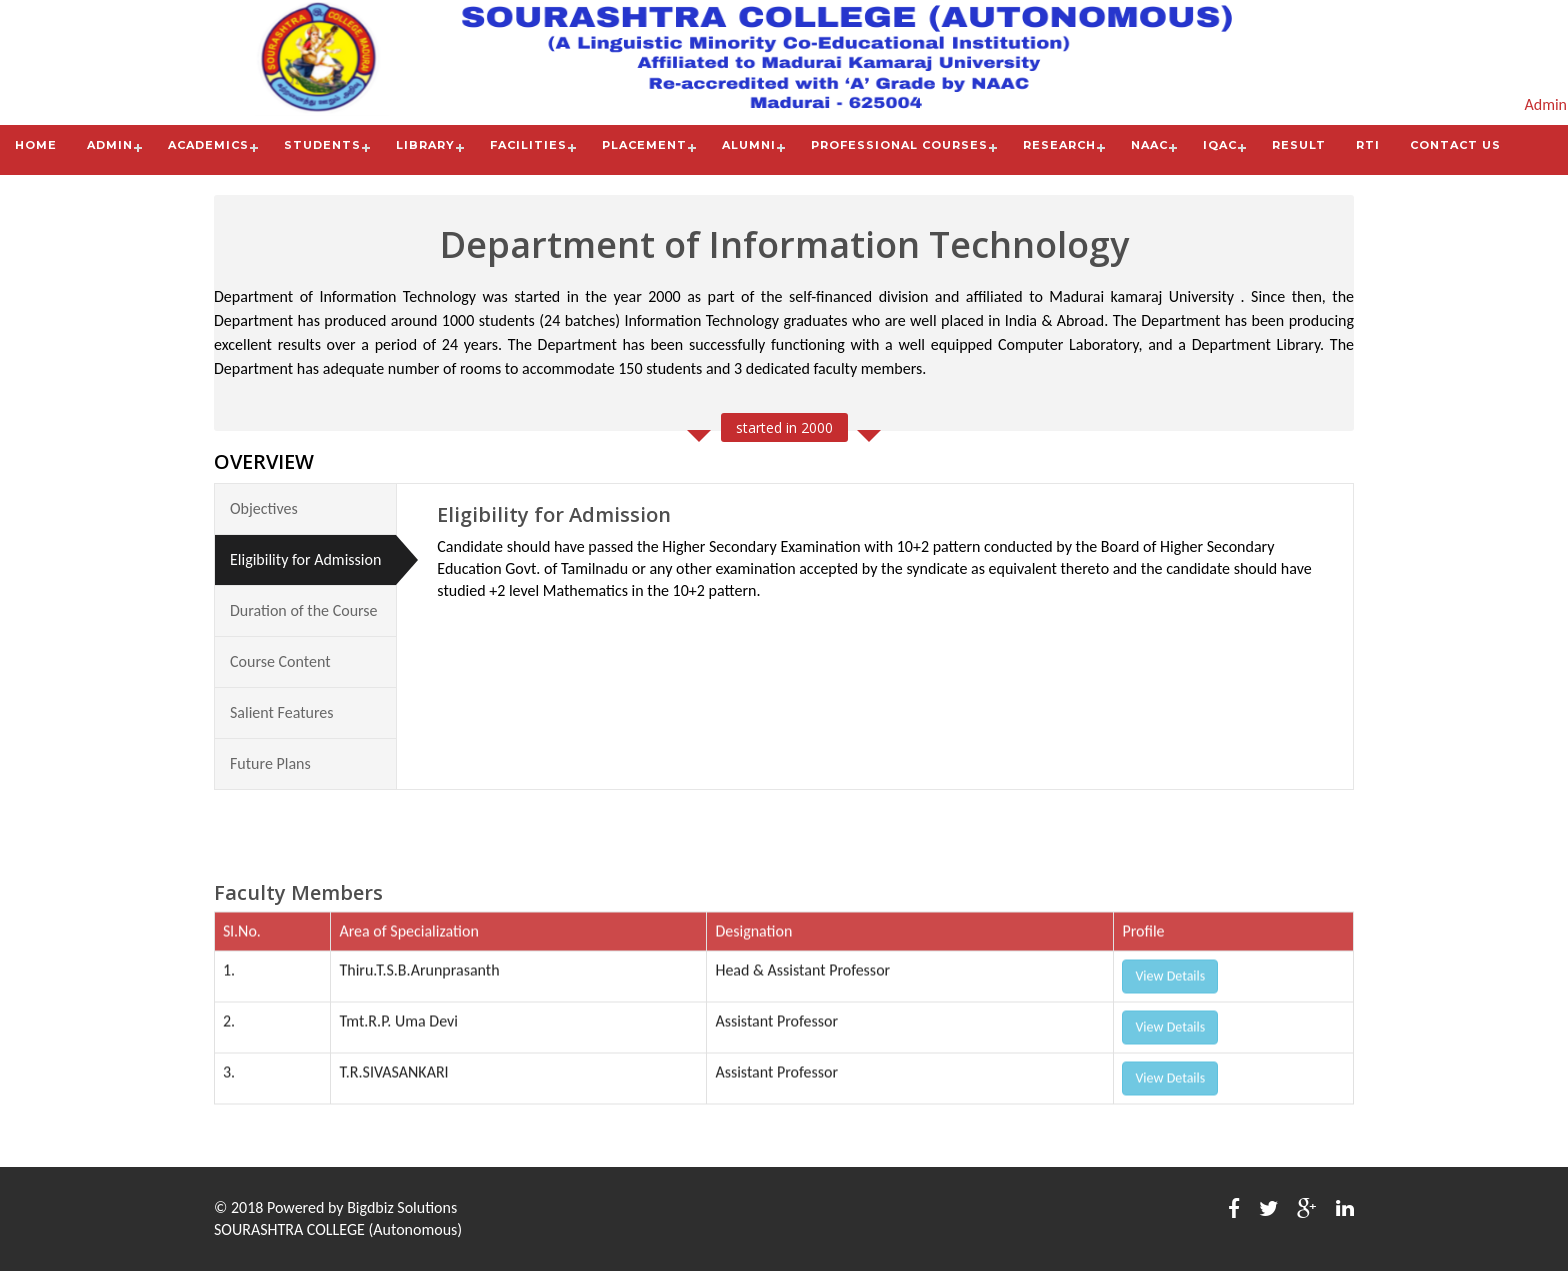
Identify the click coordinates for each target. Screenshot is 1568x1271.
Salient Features (282, 711)
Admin (1545, 104)
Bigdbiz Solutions (402, 1207)
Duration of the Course (304, 609)
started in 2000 (784, 426)
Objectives (264, 507)
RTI (1368, 145)
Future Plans (270, 762)
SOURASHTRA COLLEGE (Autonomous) (338, 1229)
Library (425, 145)
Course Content (280, 660)
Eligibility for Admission (305, 558)
